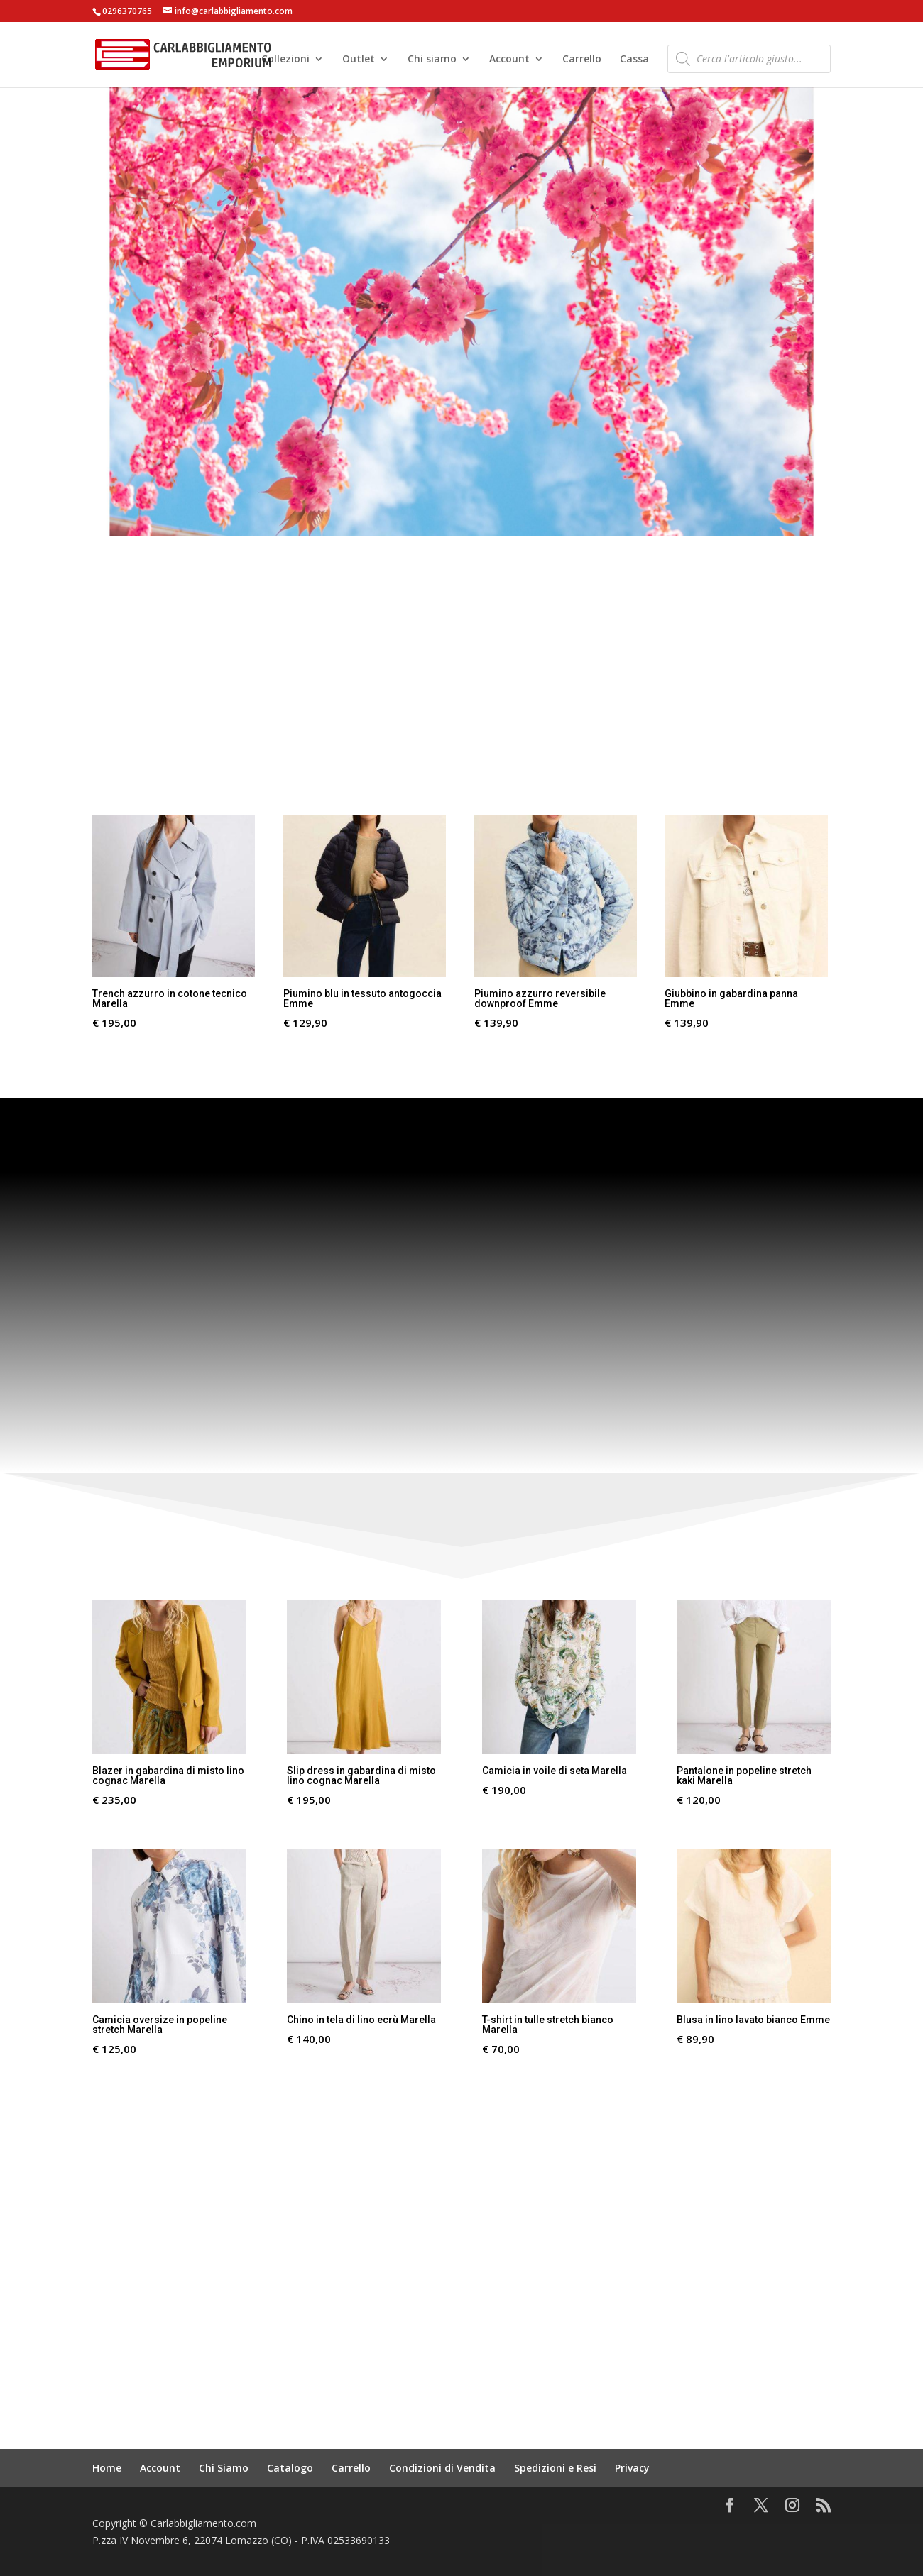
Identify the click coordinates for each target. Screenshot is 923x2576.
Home (106, 2468)
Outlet (358, 60)
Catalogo (290, 2468)
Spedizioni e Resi (555, 2468)
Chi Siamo (223, 2468)
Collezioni (285, 60)
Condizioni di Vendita (442, 2468)
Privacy (632, 2468)
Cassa (634, 60)
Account (509, 60)
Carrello (581, 60)
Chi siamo (432, 60)
